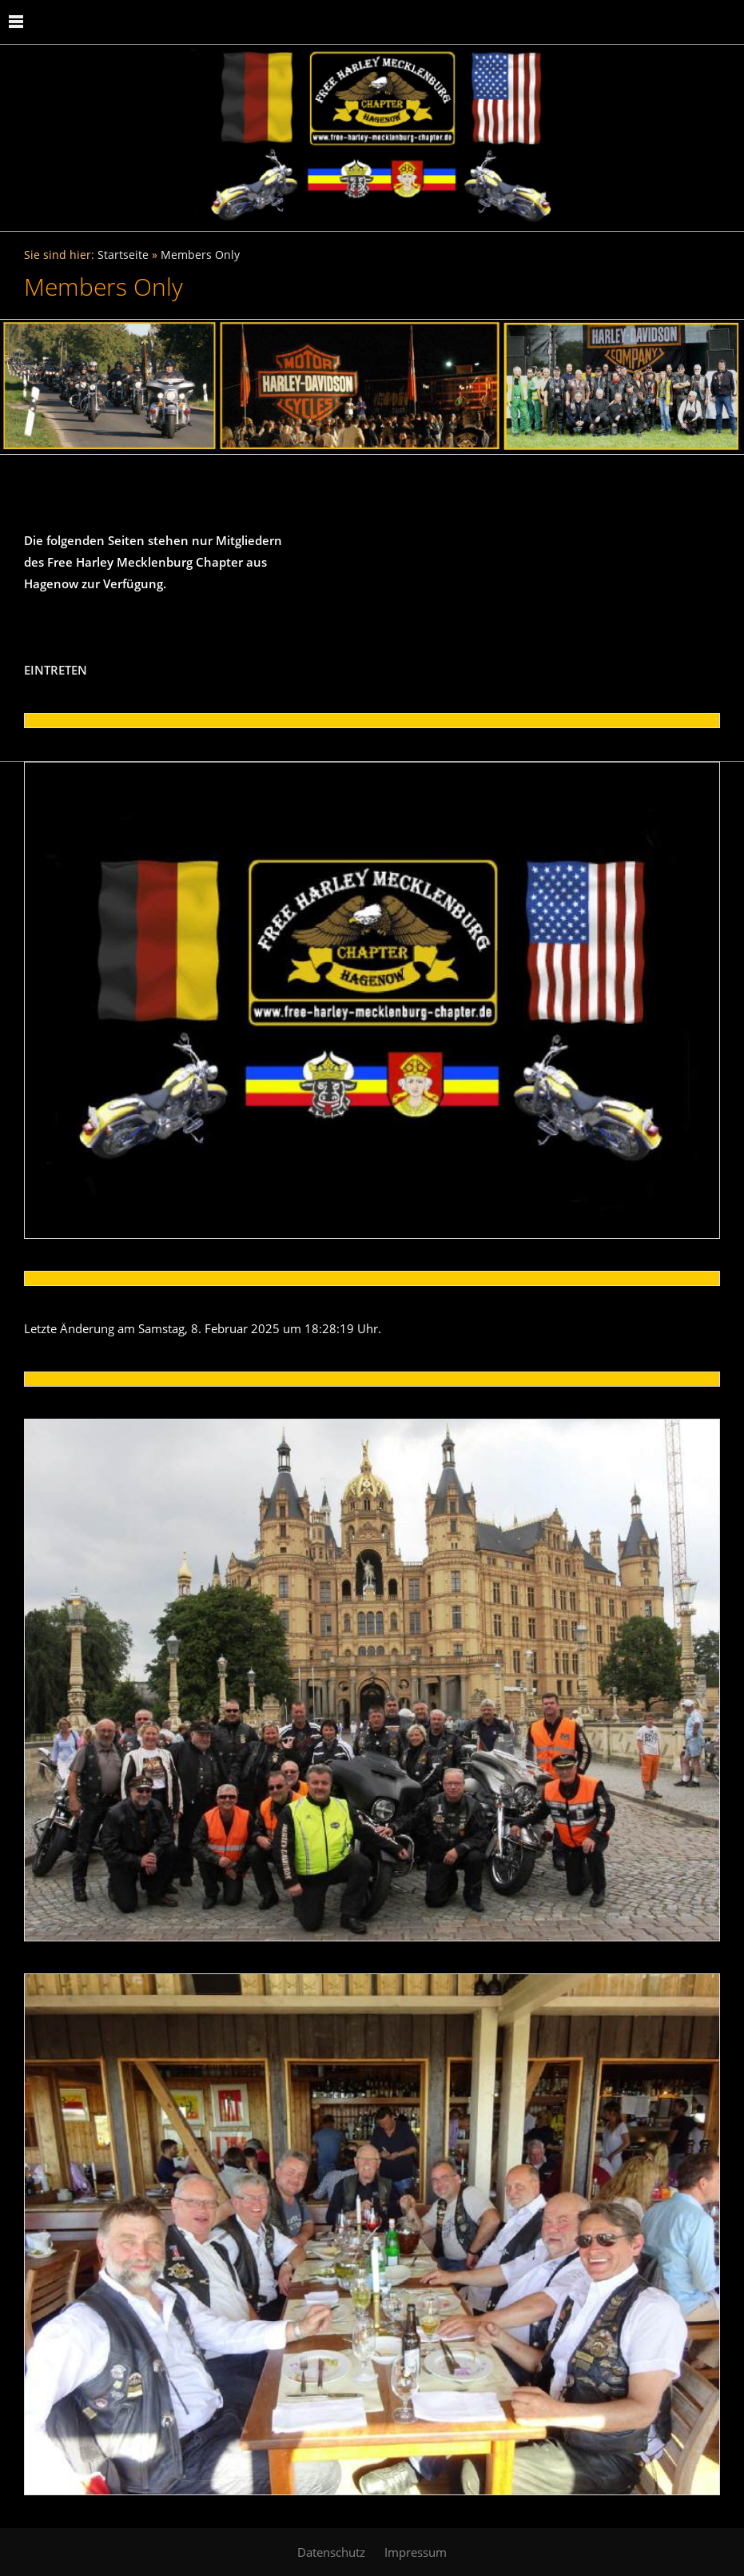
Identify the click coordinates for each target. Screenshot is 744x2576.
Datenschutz (331, 2552)
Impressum (415, 2552)
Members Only (200, 255)
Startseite (123, 255)
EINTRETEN (55, 670)
